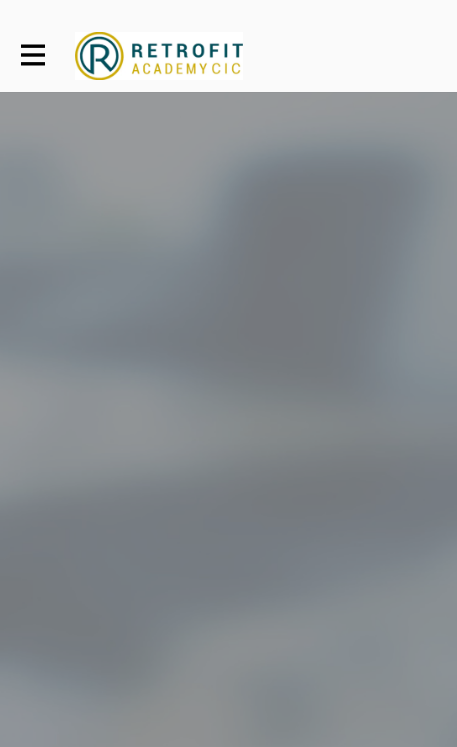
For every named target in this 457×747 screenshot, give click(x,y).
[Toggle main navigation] (32, 56)
